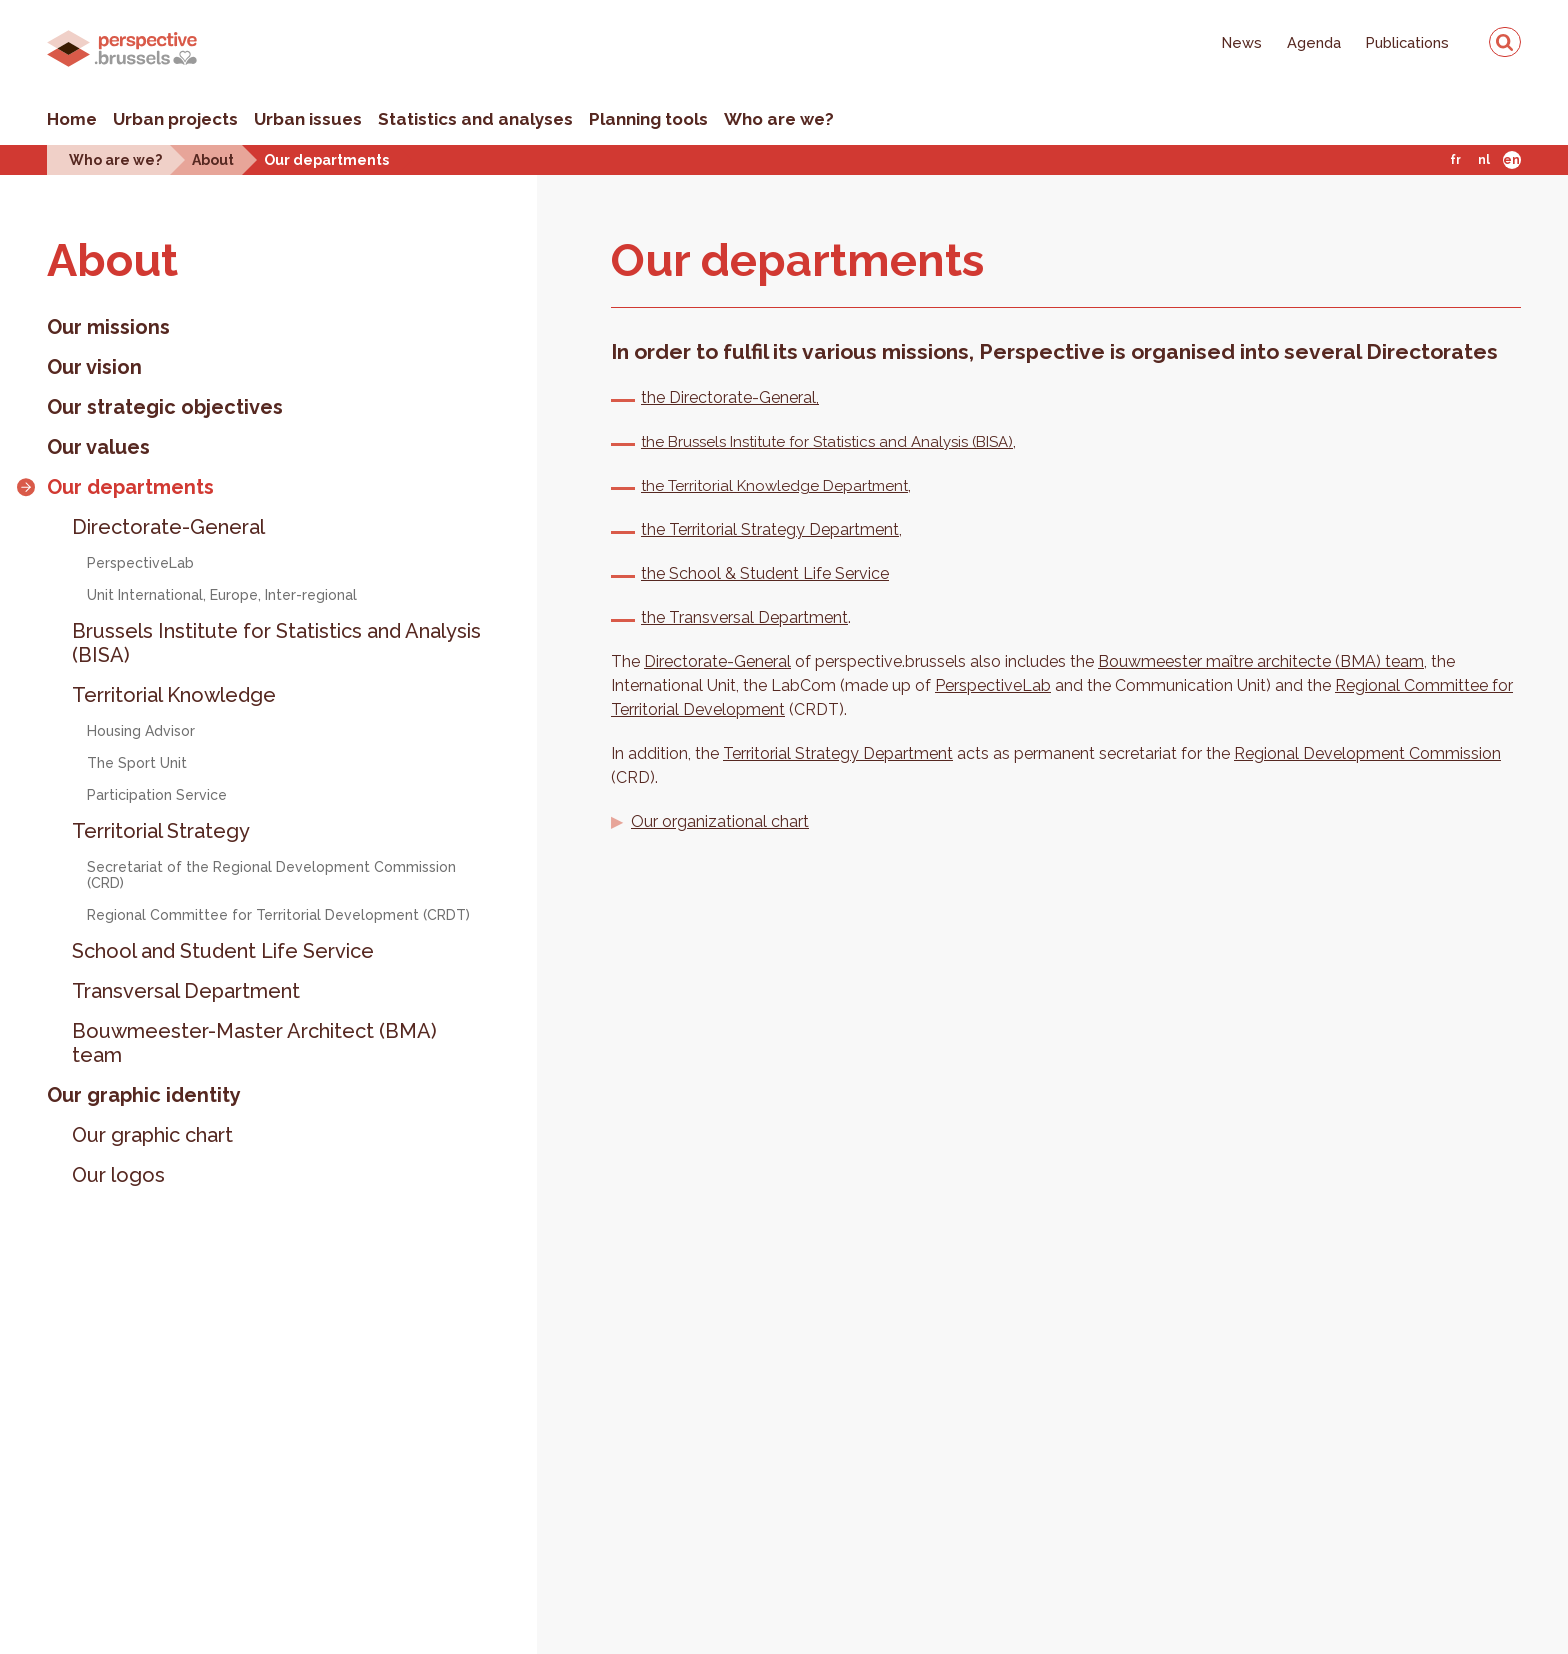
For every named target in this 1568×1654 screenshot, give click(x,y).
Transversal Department (186, 991)
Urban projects (175, 119)
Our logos (118, 1175)
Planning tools (648, 119)
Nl (1484, 160)
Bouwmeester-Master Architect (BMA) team (254, 1043)
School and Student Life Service (223, 951)
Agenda (1314, 42)
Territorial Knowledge (174, 695)
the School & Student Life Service (765, 573)
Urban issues (308, 119)
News (1242, 42)
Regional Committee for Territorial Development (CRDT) (278, 915)
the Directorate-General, (730, 397)
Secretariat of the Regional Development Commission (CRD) (271, 875)
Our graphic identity (144, 1095)
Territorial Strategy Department (838, 753)
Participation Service (157, 795)
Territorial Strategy (161, 831)
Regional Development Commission (1367, 753)
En (1511, 160)
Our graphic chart (152, 1135)
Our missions (108, 327)
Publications (1407, 42)
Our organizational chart (720, 821)
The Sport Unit (137, 763)
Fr (1455, 160)
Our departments (326, 159)
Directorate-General (168, 527)
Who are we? (779, 119)
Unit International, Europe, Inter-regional (222, 595)
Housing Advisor (141, 731)
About (213, 159)
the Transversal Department (744, 617)
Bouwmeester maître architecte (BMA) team (1261, 661)
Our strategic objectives (165, 407)
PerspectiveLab (140, 563)
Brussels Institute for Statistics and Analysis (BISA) (276, 643)
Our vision (94, 367)
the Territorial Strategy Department (770, 529)
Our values (98, 447)
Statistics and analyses (475, 119)
